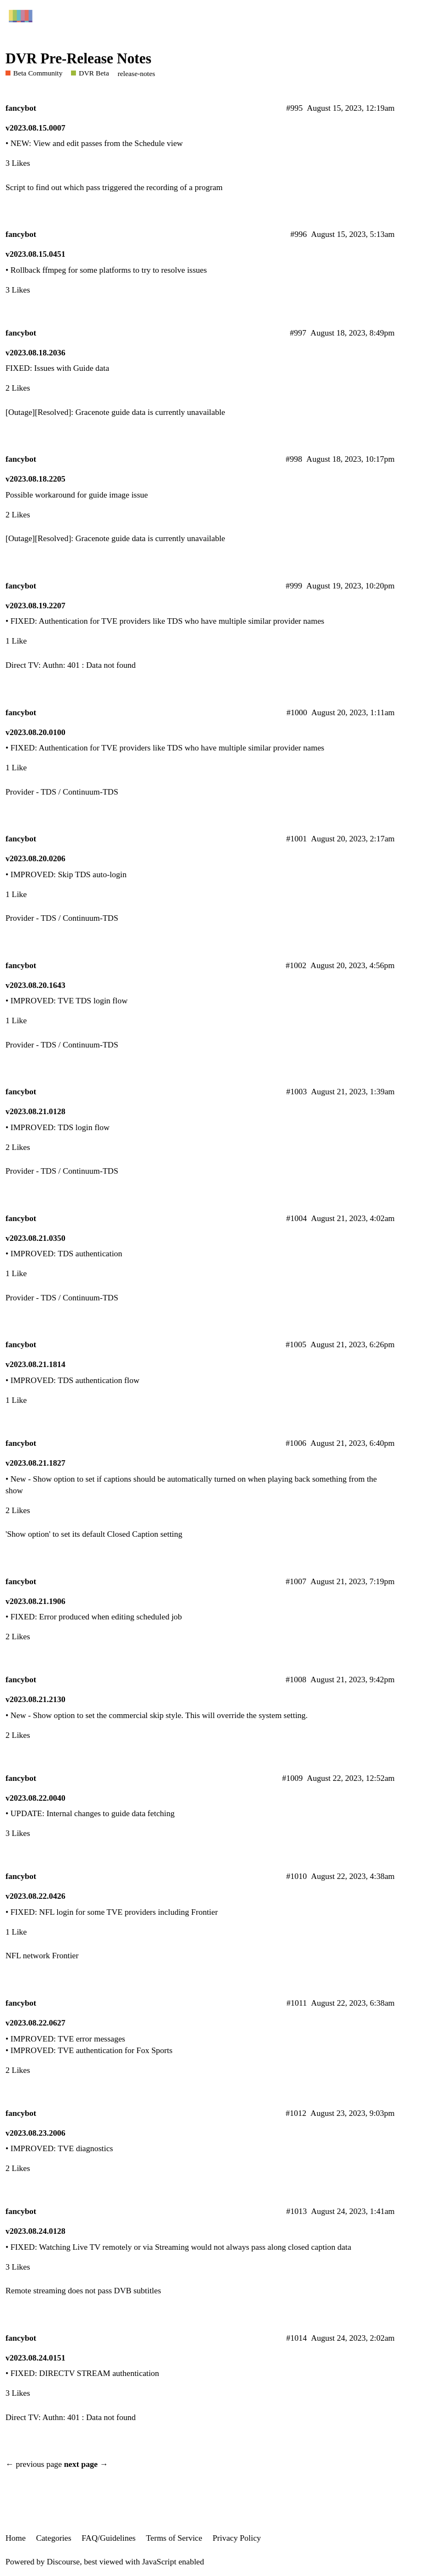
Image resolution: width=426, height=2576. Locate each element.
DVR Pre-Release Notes (78, 59)
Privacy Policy (236, 2538)
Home (16, 2538)
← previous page (34, 2464)
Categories (53, 2538)
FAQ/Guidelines (108, 2538)
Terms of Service (174, 2538)
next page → (86, 2464)
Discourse (63, 2561)
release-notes (136, 73)
